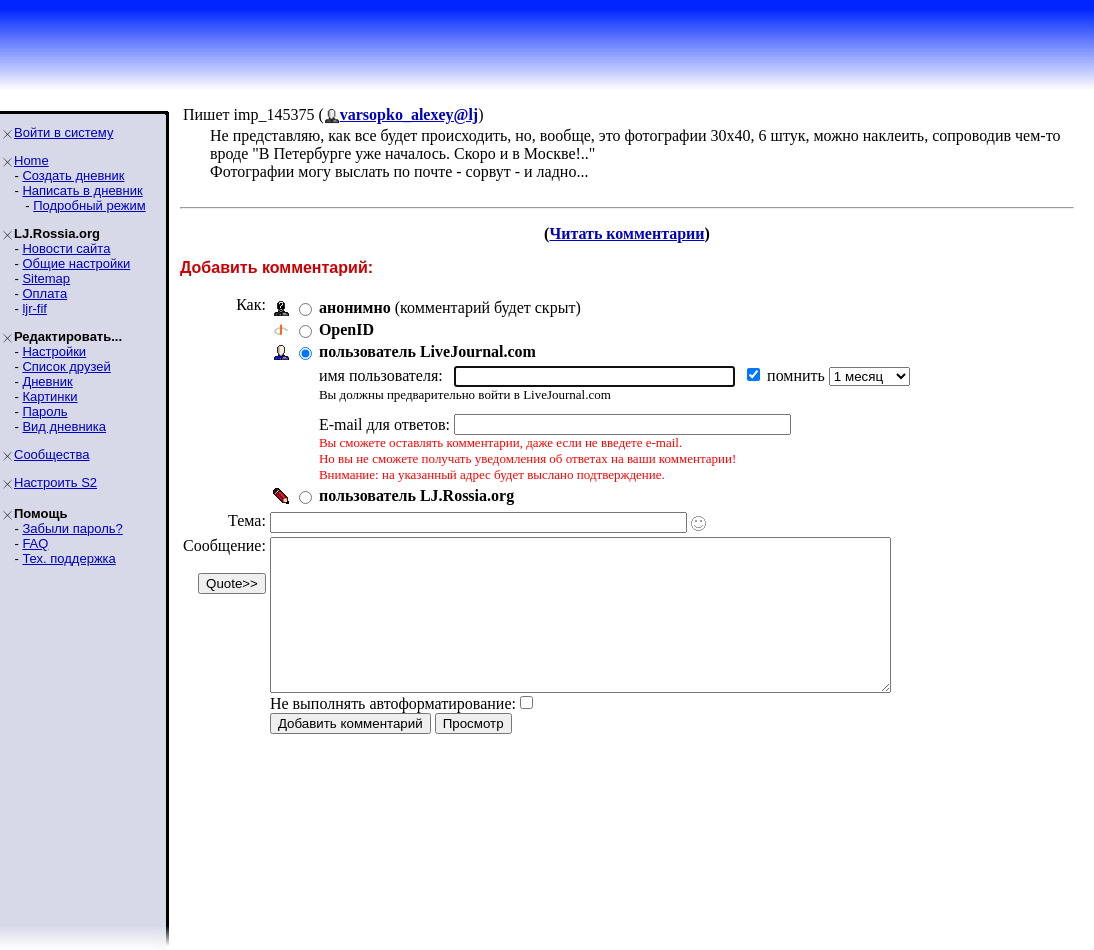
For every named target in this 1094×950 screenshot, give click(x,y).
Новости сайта (66, 248)
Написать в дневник (82, 190)
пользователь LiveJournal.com (427, 351)
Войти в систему (63, 132)
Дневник (47, 381)
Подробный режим (89, 205)
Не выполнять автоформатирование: (393, 733)
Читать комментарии (626, 233)
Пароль (44, 411)
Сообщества (52, 454)
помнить (798, 375)
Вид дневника (64, 426)
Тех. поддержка (68, 558)
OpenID (346, 329)
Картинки (49, 396)
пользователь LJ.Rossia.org (416, 495)
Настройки (54, 351)
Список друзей (66, 366)
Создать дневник (73, 175)
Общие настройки (76, 263)
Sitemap (46, 278)
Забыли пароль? (72, 528)
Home (31, 160)
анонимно (355, 307)
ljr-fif (34, 308)
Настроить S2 (55, 482)
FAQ (35, 543)
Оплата (44, 293)
